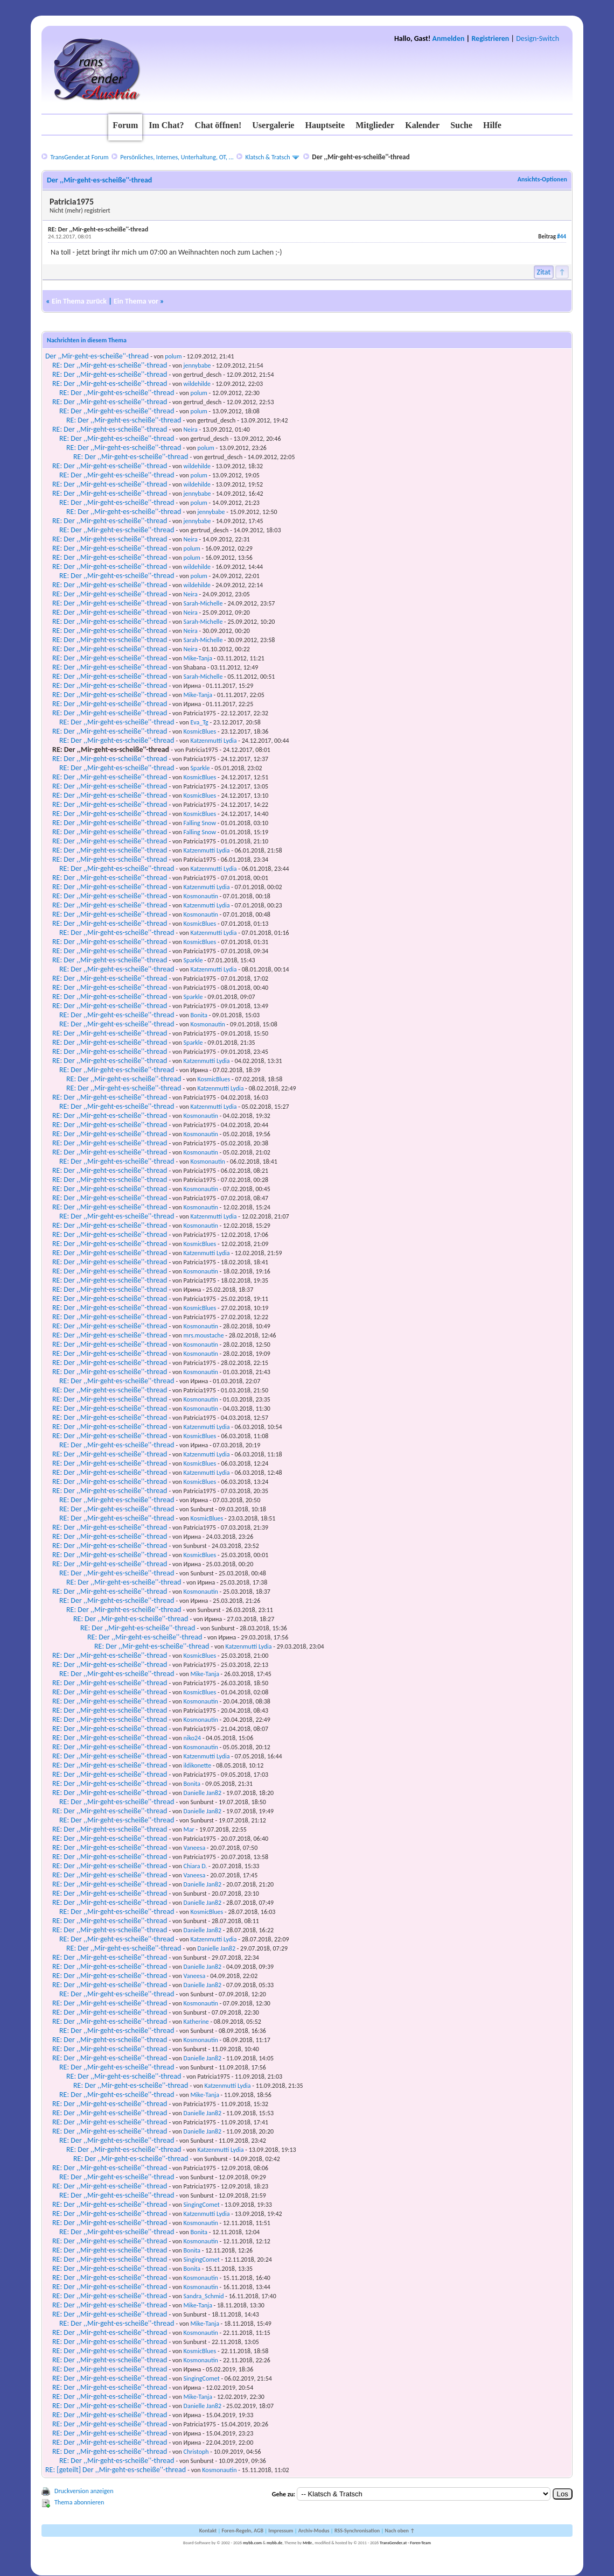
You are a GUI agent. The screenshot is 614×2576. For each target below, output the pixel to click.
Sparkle (200, 768)
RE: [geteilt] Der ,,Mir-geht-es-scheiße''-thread (115, 2469)
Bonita (199, 1015)
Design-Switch (537, 38)
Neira (191, 429)
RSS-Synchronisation (357, 2530)
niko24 (192, 1738)
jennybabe (197, 365)
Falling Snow (200, 823)
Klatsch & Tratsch (268, 157)
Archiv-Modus (314, 2530)
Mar (189, 1829)
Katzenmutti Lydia (214, 740)
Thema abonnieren (79, 2502)
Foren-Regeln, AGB (242, 2530)
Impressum (280, 2530)
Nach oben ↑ (400, 2530)
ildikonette (198, 1765)
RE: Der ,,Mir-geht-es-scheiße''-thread (109, 365)
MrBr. (308, 2542)
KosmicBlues (200, 731)
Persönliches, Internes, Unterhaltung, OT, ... (176, 157)
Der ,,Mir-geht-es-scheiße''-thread (97, 356)
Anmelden (448, 38)
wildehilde (197, 384)
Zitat (544, 272)
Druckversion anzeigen (84, 2491)
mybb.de (274, 2542)
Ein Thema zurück (79, 301)
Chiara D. (195, 1866)
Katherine (196, 2021)
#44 (561, 236)
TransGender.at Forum (79, 157)
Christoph (196, 2451)
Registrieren (490, 38)
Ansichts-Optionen (542, 179)
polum (173, 356)
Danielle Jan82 (202, 1793)
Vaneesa (195, 1848)
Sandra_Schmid (204, 2296)
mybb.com (252, 2542)
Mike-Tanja (198, 658)
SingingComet (202, 2204)
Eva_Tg (199, 722)
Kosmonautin (201, 896)
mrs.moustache (204, 1335)
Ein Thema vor (136, 301)
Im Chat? (166, 125)
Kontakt (208, 2530)
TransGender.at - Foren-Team (405, 2542)
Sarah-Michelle (203, 603)
